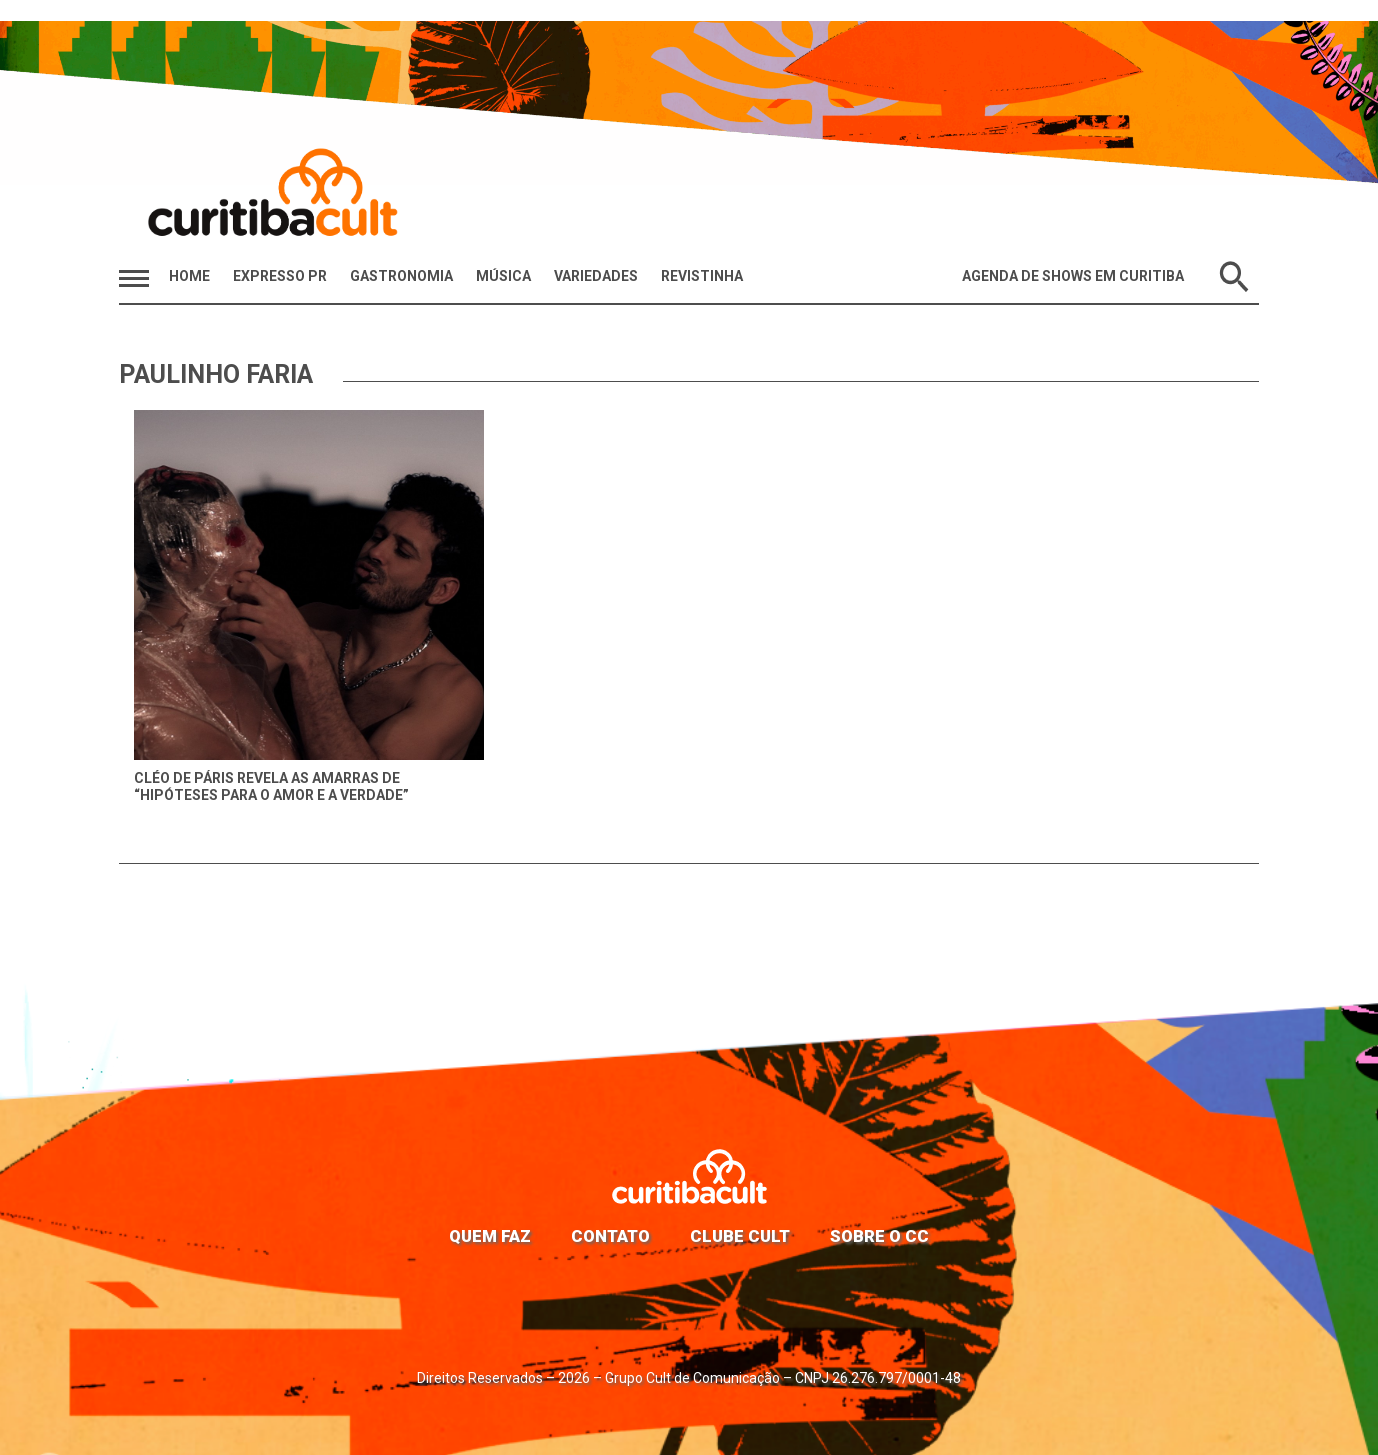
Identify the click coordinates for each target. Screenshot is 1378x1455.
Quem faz (490, 1236)
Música (503, 276)
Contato (610, 1236)
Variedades (596, 276)
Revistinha (702, 276)
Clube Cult (740, 1236)
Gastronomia (401, 276)
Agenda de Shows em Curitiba (1073, 276)
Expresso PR (280, 276)
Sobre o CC (879, 1236)
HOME (189, 276)
